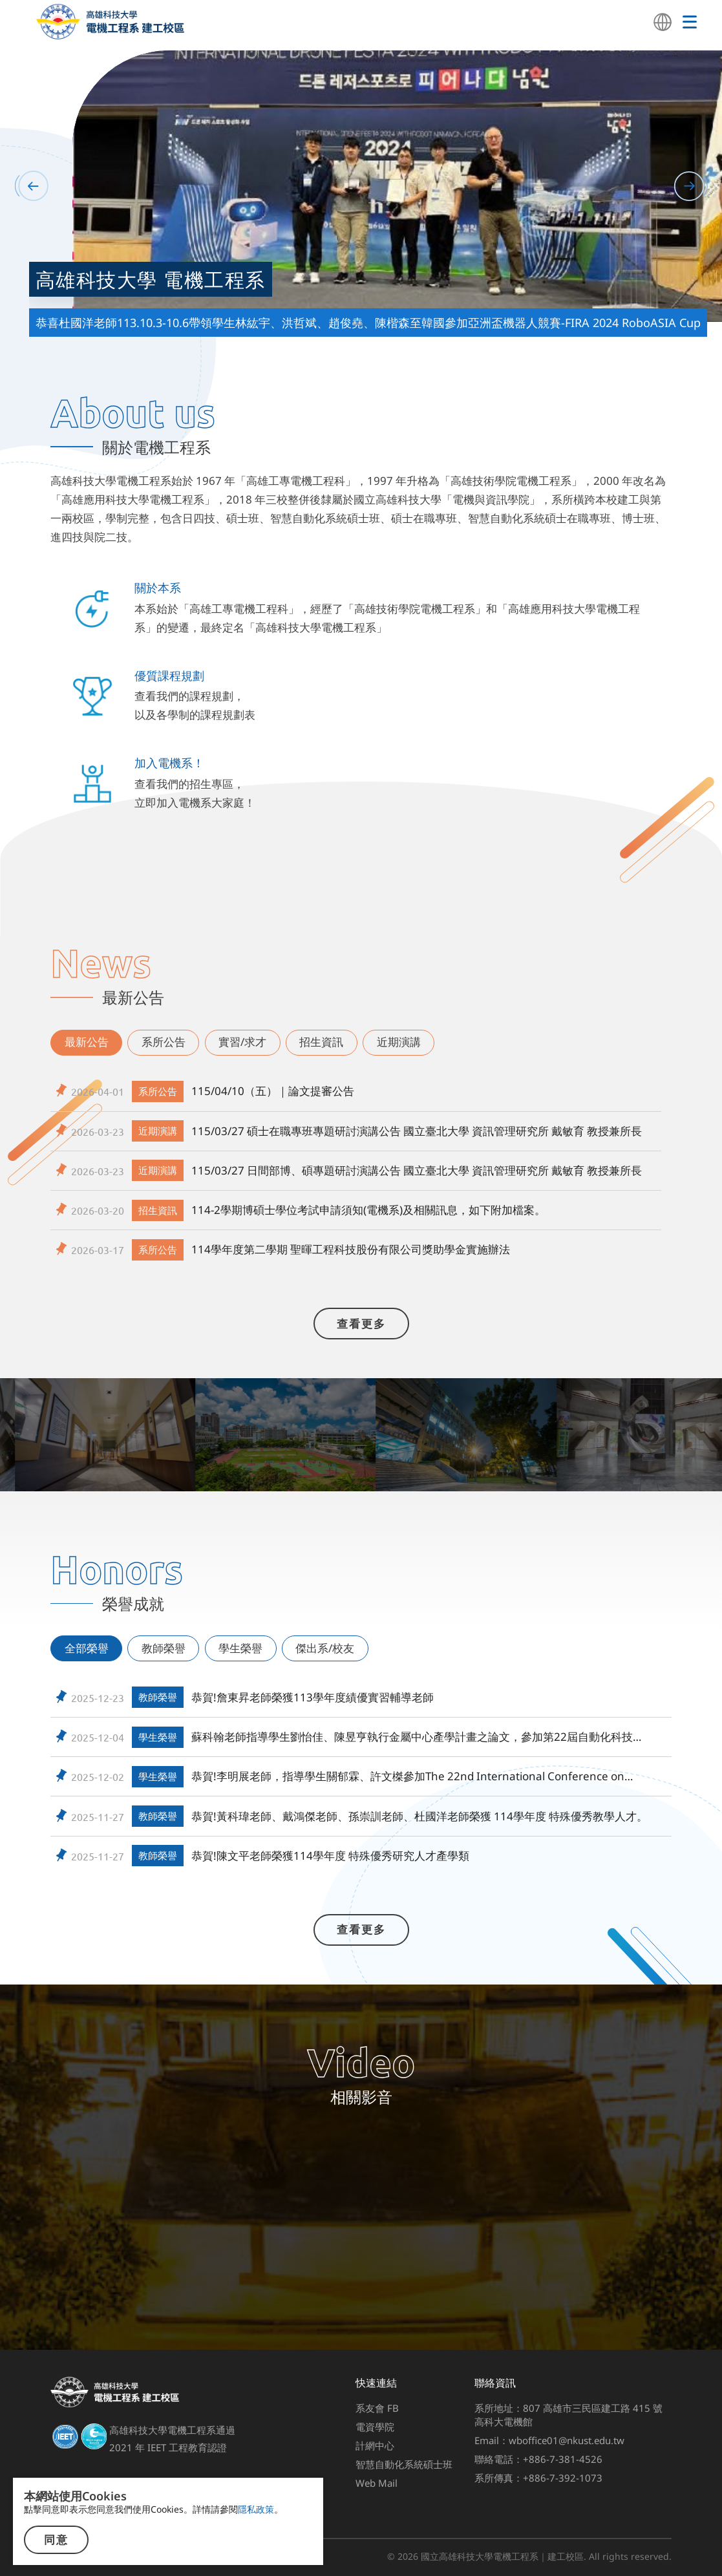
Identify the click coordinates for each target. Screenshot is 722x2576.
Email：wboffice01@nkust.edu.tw (549, 2440)
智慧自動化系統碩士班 (404, 2464)
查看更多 (361, 1323)
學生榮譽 (240, 1648)
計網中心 (375, 2445)
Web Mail (377, 2482)
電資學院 (375, 2426)
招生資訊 (321, 1041)
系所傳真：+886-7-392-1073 (538, 2477)
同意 (56, 2540)
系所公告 (164, 1041)
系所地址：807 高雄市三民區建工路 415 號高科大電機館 (568, 2414)
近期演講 (399, 1041)
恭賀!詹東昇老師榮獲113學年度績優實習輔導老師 (312, 1697)
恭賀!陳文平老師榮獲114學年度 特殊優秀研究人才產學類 (330, 1855)
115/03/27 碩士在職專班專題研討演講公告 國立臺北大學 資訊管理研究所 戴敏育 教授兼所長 (416, 1130)
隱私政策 (256, 2509)
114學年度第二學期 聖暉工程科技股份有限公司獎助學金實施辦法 (350, 1249)
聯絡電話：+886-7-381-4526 (538, 2459)
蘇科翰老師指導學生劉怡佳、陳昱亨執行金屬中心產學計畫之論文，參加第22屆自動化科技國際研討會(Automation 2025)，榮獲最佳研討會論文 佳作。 (417, 1737)
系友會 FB (377, 2407)
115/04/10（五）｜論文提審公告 (272, 1090)
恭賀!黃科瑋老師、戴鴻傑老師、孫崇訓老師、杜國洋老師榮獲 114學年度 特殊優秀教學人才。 (419, 1816)
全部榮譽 (87, 1648)
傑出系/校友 (324, 1648)
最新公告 (87, 1041)
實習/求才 (242, 1041)
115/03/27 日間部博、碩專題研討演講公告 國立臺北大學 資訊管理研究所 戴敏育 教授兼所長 (416, 1170)
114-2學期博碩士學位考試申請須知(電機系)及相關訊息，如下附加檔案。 (368, 1209)
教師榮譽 (164, 1648)
